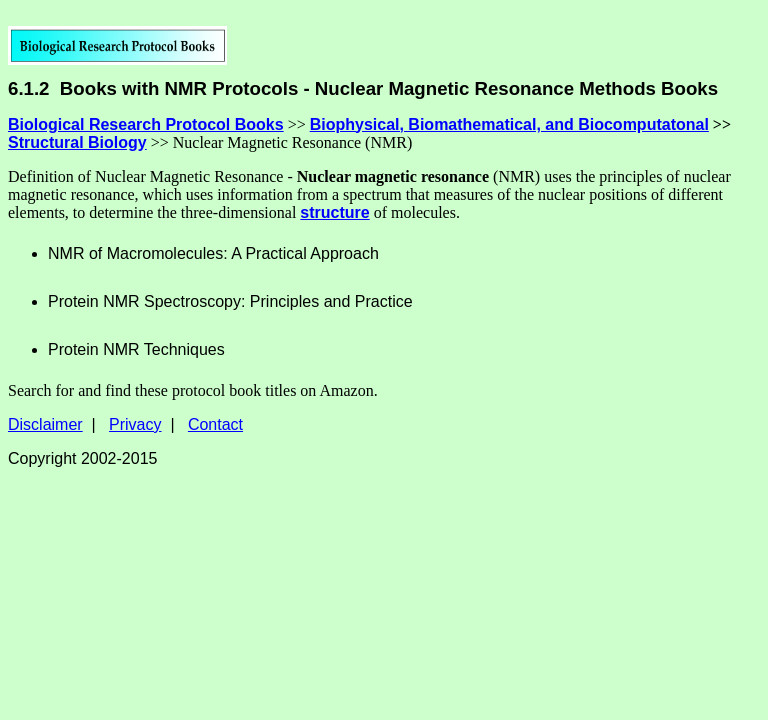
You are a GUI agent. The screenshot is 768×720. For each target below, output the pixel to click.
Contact (215, 424)
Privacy (135, 424)
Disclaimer (45, 424)
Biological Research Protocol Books (146, 124)
